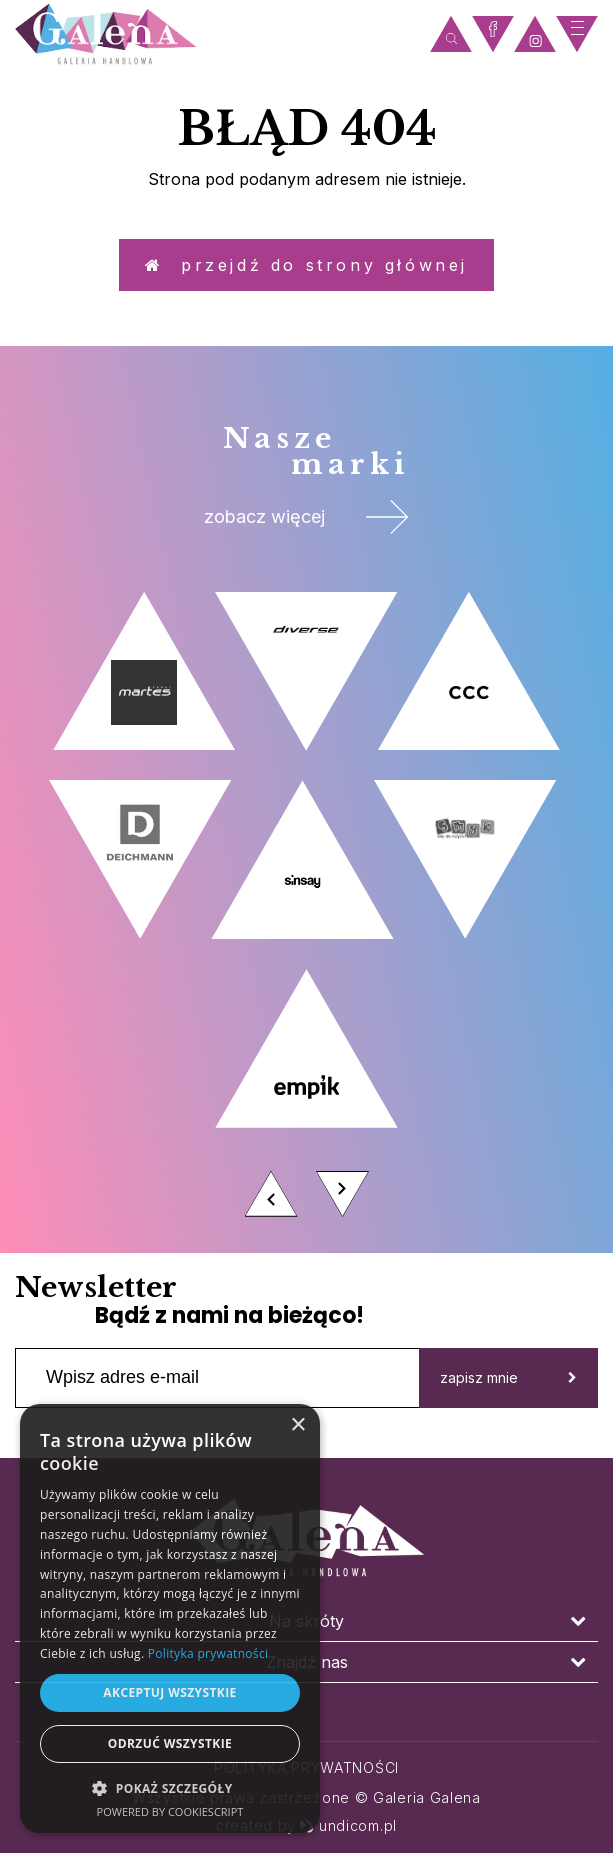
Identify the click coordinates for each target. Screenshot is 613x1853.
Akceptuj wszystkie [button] (169, 1692)
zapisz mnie (508, 1377)
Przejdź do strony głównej (306, 265)
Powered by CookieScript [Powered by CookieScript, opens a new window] (170, 1811)
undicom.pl (348, 1825)
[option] (306, 910)
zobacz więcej (306, 517)
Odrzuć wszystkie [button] (170, 1743)
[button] (170, 1787)
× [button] (297, 1425)
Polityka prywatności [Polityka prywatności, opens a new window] (208, 1653)
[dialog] (170, 1618)
